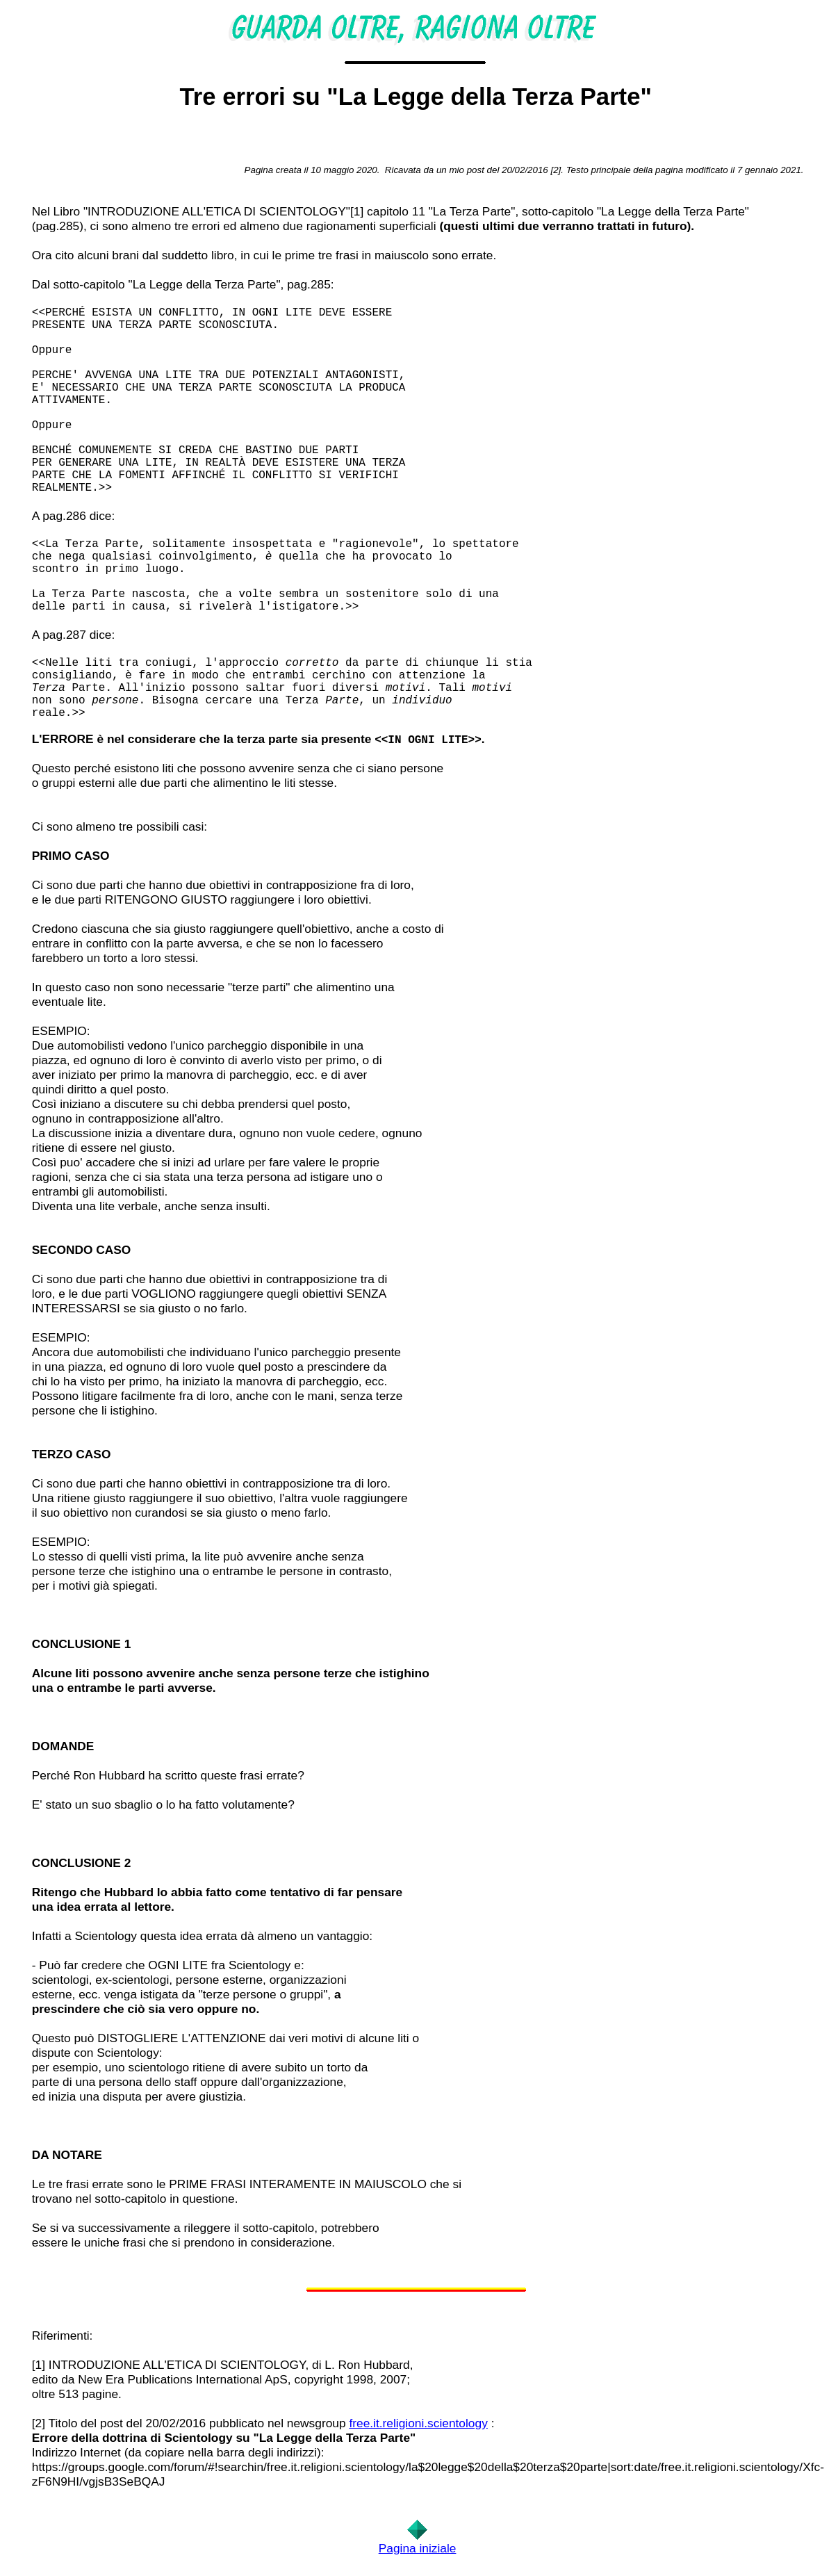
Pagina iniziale (418, 2548)
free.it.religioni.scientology (418, 2423)
